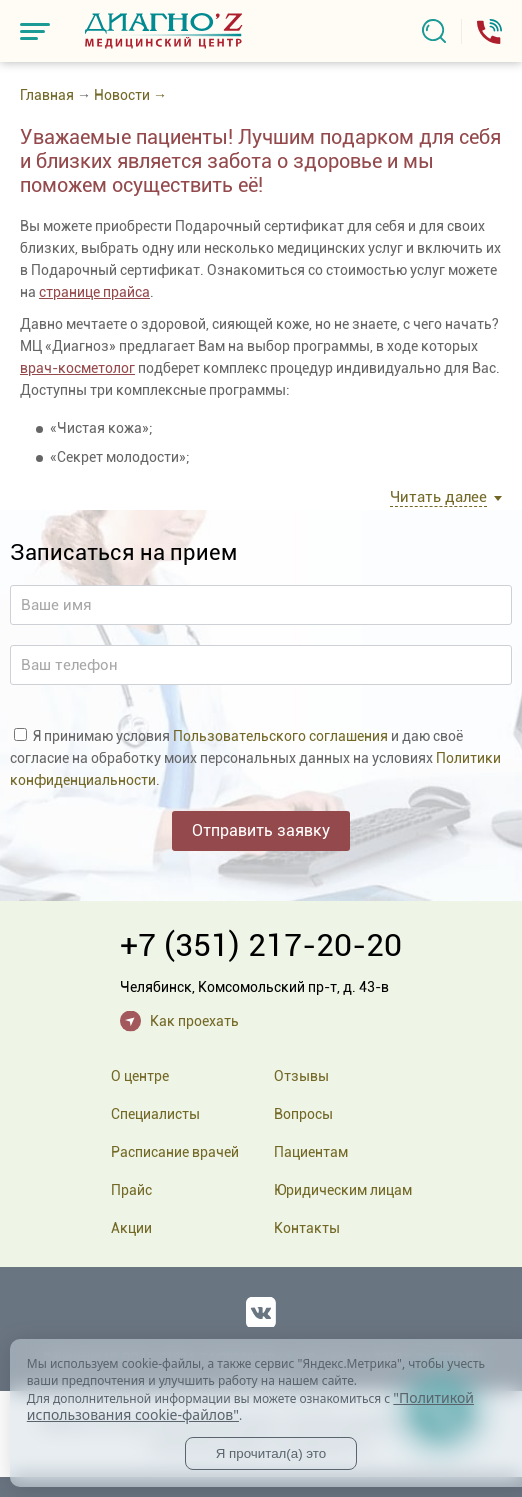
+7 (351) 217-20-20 (261, 945)
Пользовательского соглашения (280, 736)
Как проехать (194, 1021)
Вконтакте (261, 1308)
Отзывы (301, 1076)
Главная (47, 95)
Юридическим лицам (343, 1190)
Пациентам (311, 1152)
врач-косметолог (77, 368)
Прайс (131, 1190)
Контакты (307, 1228)
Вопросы (303, 1114)
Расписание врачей (175, 1152)
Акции (131, 1228)
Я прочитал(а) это (271, 1453)
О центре (140, 1076)
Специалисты (155, 1114)
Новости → (130, 95)
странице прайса (94, 292)
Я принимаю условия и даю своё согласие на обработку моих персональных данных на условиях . (255, 758)
